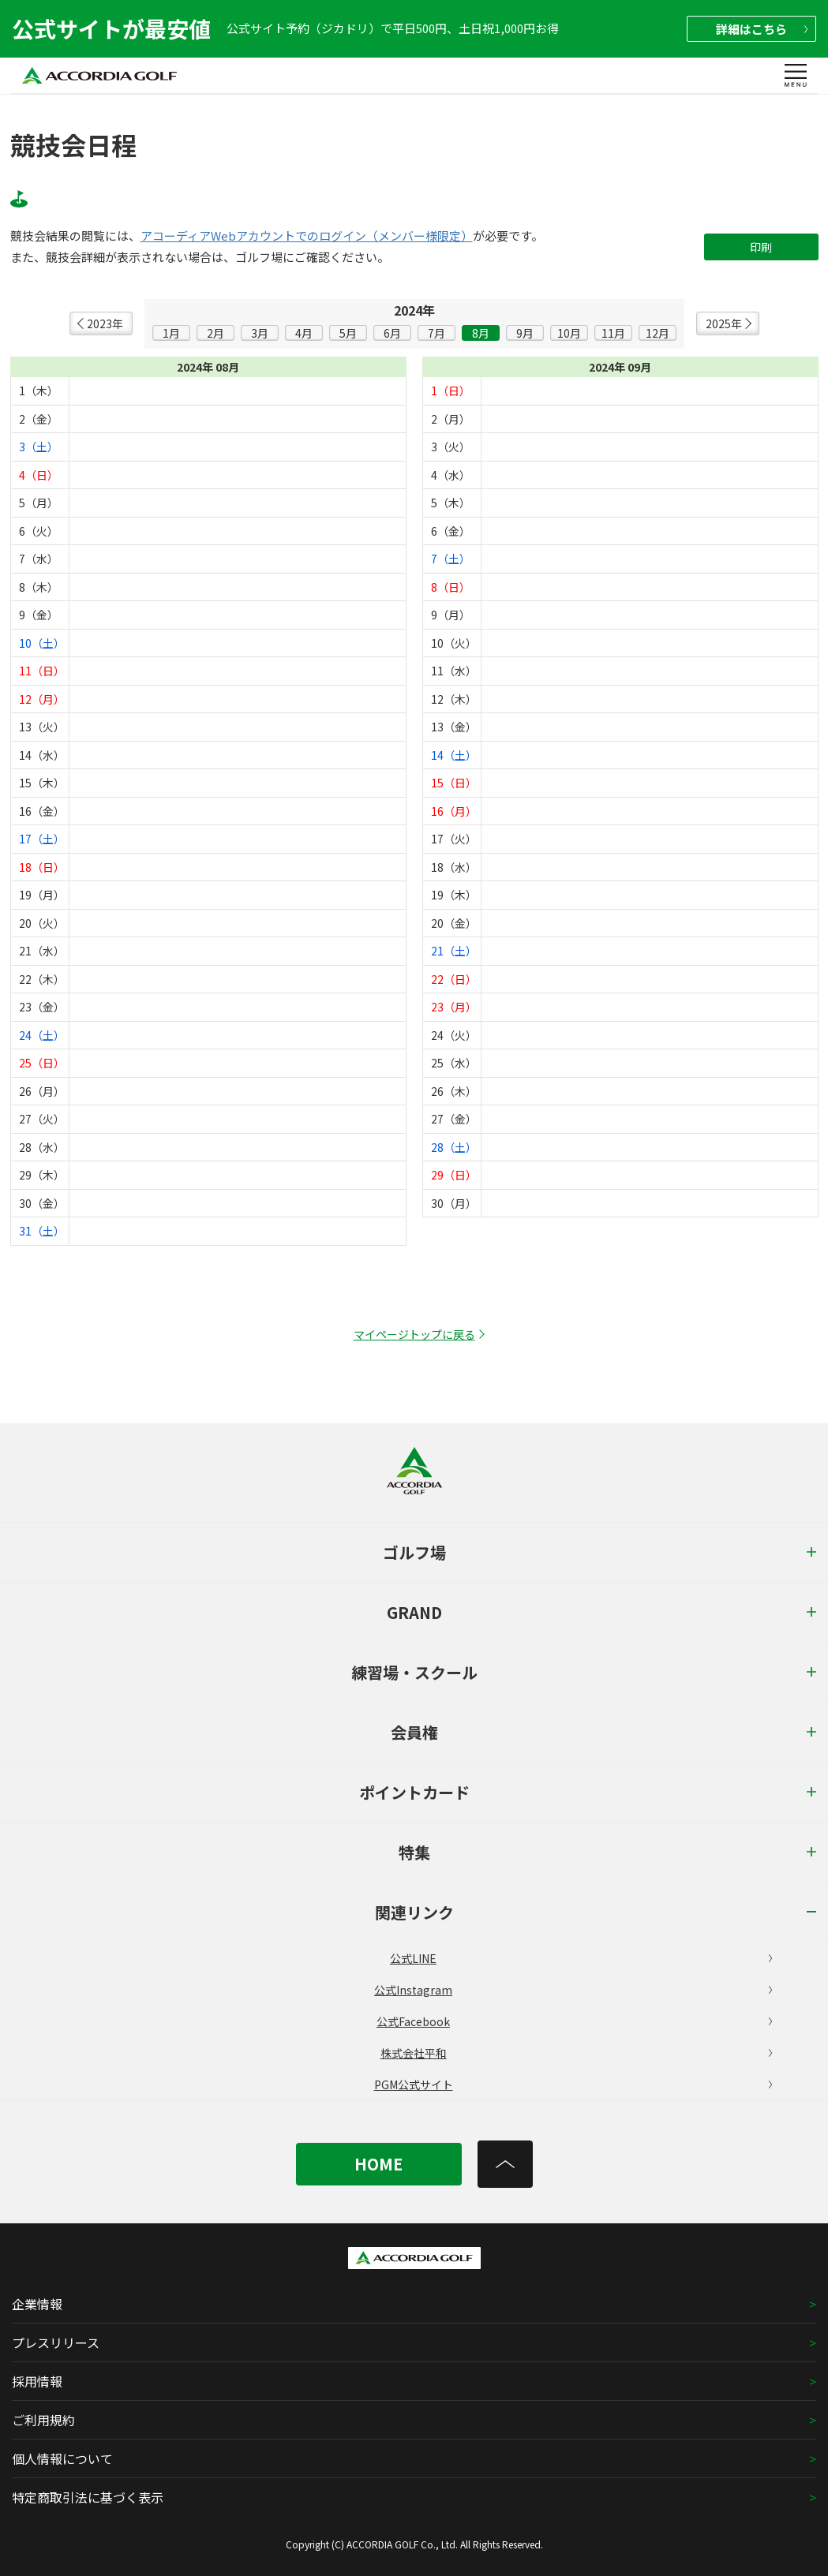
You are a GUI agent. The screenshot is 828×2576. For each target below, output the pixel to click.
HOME (378, 2163)
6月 (392, 333)
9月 (525, 333)
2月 (215, 333)
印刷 (761, 247)
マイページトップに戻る (414, 1334)
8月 (480, 333)
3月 (259, 333)
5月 (348, 333)
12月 (657, 333)
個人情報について (62, 2458)
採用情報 (37, 2381)
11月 (613, 333)
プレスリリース (55, 2342)
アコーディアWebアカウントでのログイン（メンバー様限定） (306, 236)
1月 (171, 333)
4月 (304, 333)
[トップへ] (505, 2164)
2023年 (105, 323)
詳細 (761, 29)
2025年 (724, 323)
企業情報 (37, 2303)
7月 (436, 333)
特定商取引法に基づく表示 (87, 2497)
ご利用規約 (43, 2419)
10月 (569, 333)
